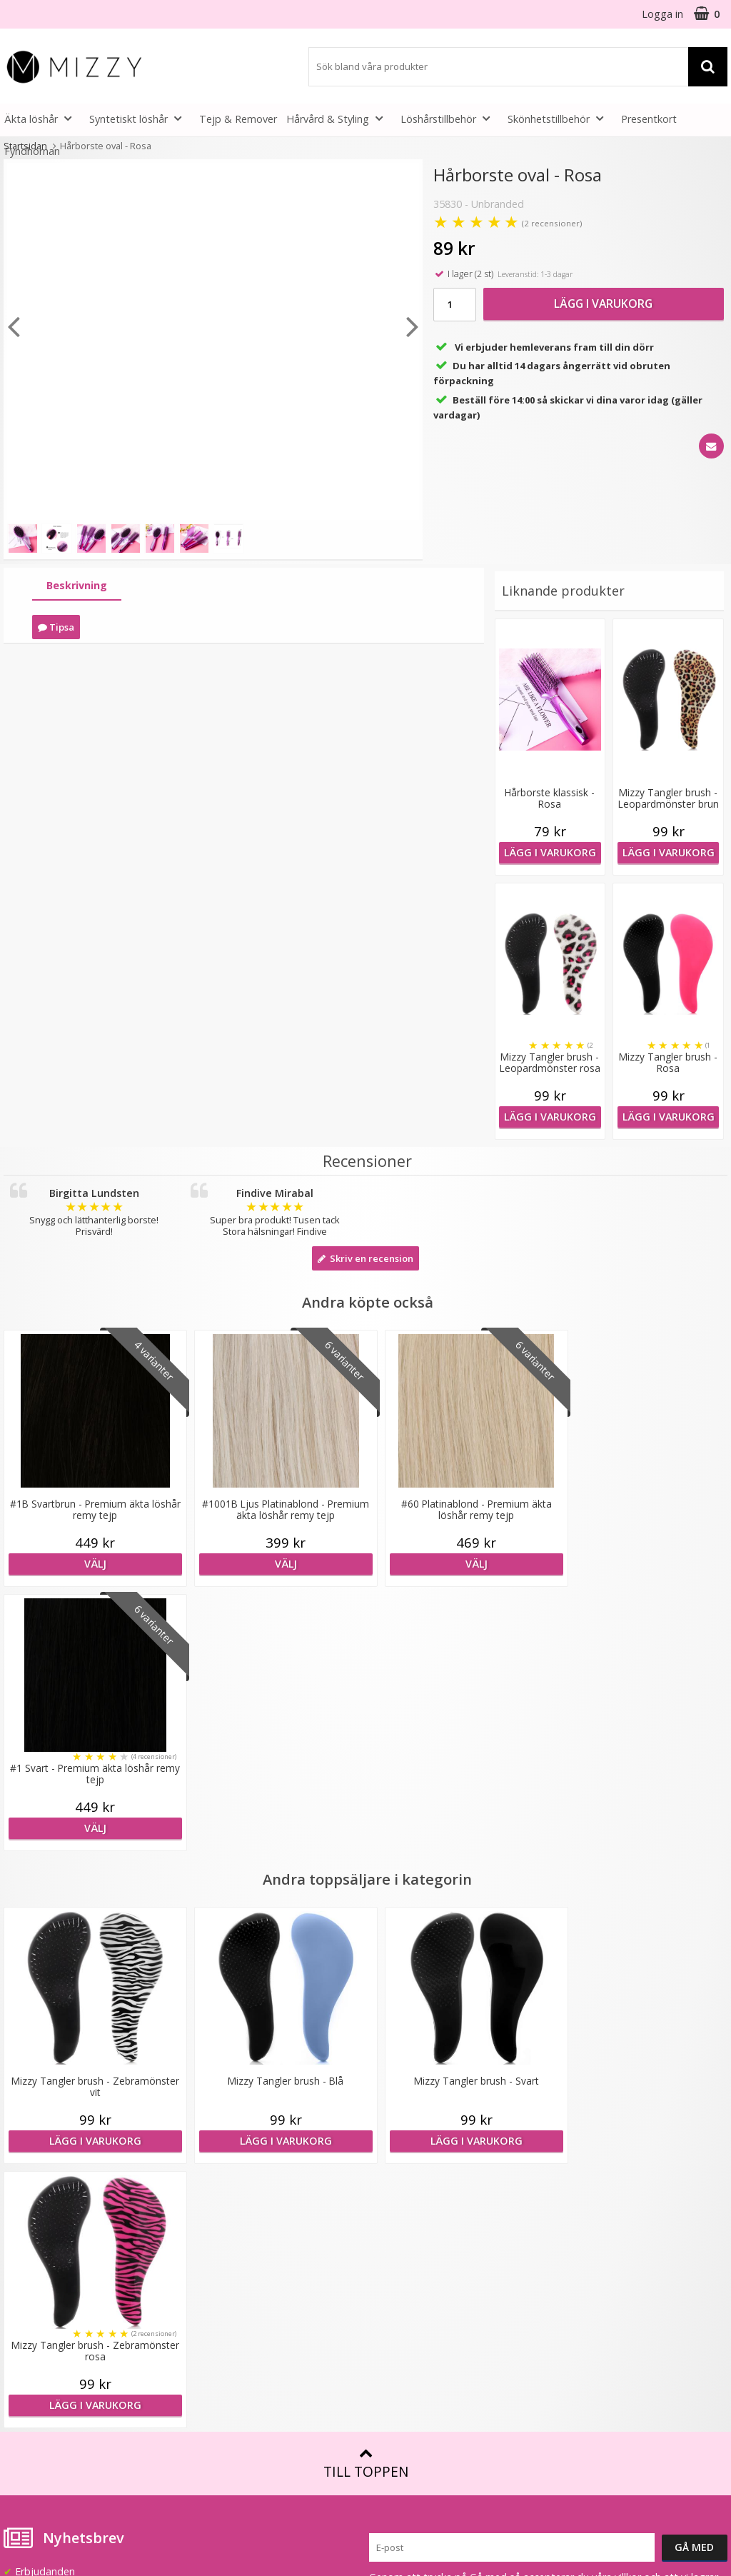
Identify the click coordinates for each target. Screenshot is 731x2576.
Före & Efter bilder (412, 2260)
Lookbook (210, 2181)
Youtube (572, 2315)
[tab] (76, 586)
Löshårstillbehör (449, 118)
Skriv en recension (365, 1258)
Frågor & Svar (36, 2291)
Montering (393, 2238)
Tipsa (56, 627)
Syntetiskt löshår (139, 118)
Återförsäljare (218, 2245)
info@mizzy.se (37, 2154)
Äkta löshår (42, 118)
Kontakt (22, 2355)
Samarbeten (215, 2203)
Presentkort (649, 119)
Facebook (575, 2293)
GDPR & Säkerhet (227, 2267)
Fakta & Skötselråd (414, 2217)
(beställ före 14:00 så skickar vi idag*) (623, 2203)
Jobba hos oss (219, 2224)
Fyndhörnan (32, 151)
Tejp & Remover (238, 119)
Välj (91, 1563)
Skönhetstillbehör (560, 118)
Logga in (662, 14)
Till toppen (365, 1935)
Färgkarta (392, 2160)
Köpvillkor (26, 2313)
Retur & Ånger (37, 2334)
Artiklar (385, 2282)
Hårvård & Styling (338, 118)
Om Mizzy (209, 2160)
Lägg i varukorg (603, 303)
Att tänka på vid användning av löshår (442, 2188)
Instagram (576, 2336)
